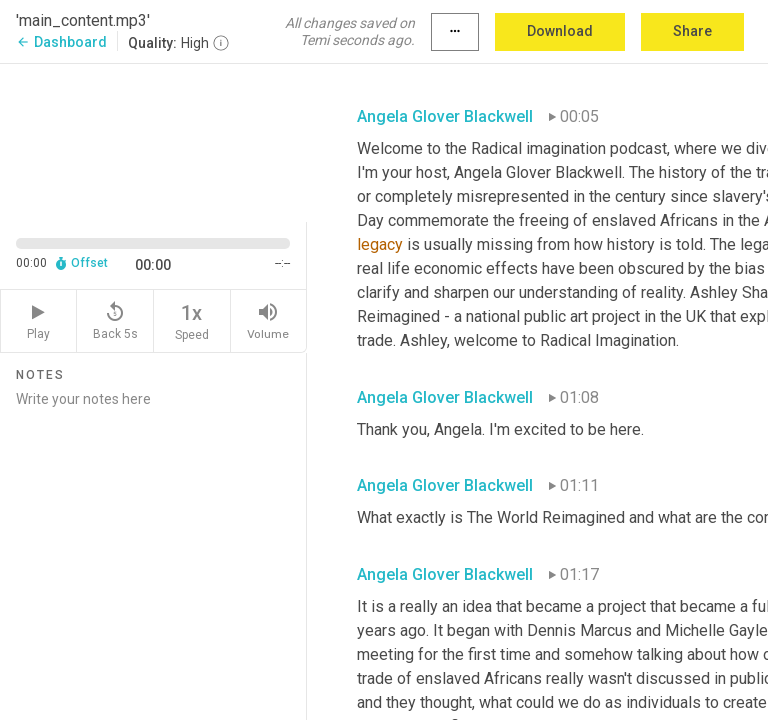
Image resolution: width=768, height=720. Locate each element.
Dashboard (61, 42)
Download (560, 31)
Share (692, 31)
